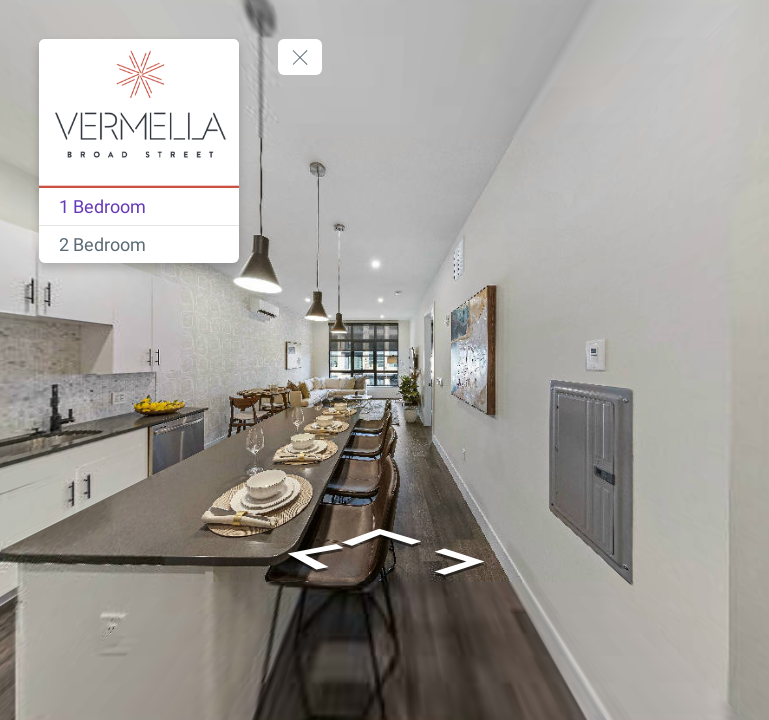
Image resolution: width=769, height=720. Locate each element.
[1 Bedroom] (139, 206)
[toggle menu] (300, 57)
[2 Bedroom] (139, 244)
